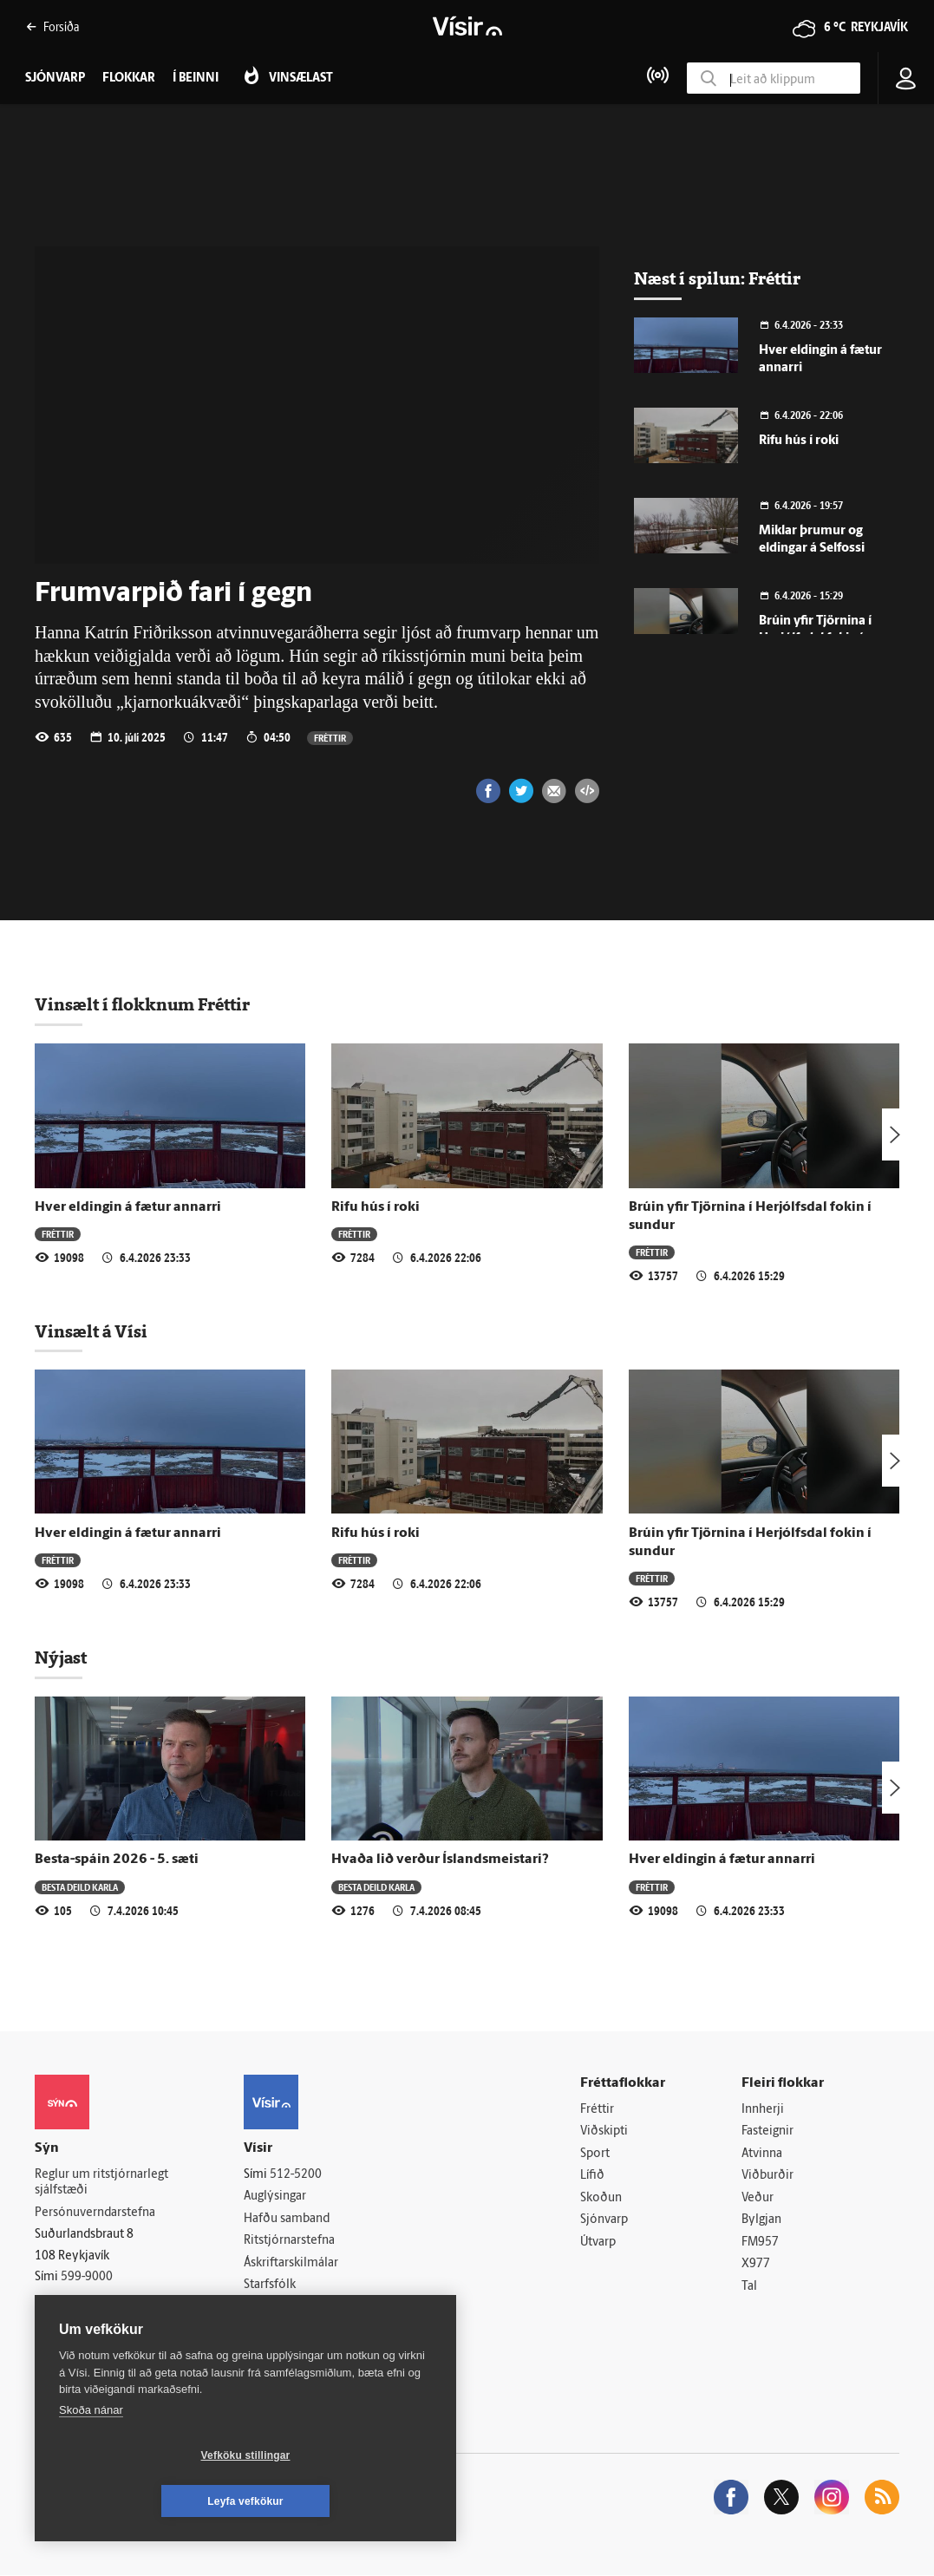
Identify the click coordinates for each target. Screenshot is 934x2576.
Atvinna (761, 2154)
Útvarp (598, 2242)
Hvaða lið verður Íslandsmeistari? (440, 1860)
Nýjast (61, 1657)
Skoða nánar (91, 2455)
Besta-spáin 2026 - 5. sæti (117, 1860)
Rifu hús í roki (799, 441)
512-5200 (296, 2174)
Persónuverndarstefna (95, 2213)
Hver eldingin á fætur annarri (128, 1207)
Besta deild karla (80, 1887)
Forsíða (52, 26)
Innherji (762, 2109)
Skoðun (601, 2198)
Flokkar (128, 78)
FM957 (760, 2242)
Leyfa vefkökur (348, 2501)
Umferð (265, 2307)
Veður (757, 2198)
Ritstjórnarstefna (289, 2240)
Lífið (592, 2175)
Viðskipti (604, 2131)
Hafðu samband (287, 2219)
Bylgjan (761, 2220)
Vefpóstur (270, 2330)
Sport (595, 2154)
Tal (749, 2287)
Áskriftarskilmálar (291, 2263)
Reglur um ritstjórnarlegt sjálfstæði (101, 2183)
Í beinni (196, 78)
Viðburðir (767, 2175)
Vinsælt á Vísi (91, 1331)
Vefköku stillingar (142, 2501)
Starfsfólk (270, 2285)
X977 (755, 2265)
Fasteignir (767, 2131)
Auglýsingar (275, 2196)
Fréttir (330, 737)
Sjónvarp (604, 2220)
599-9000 (87, 2278)
